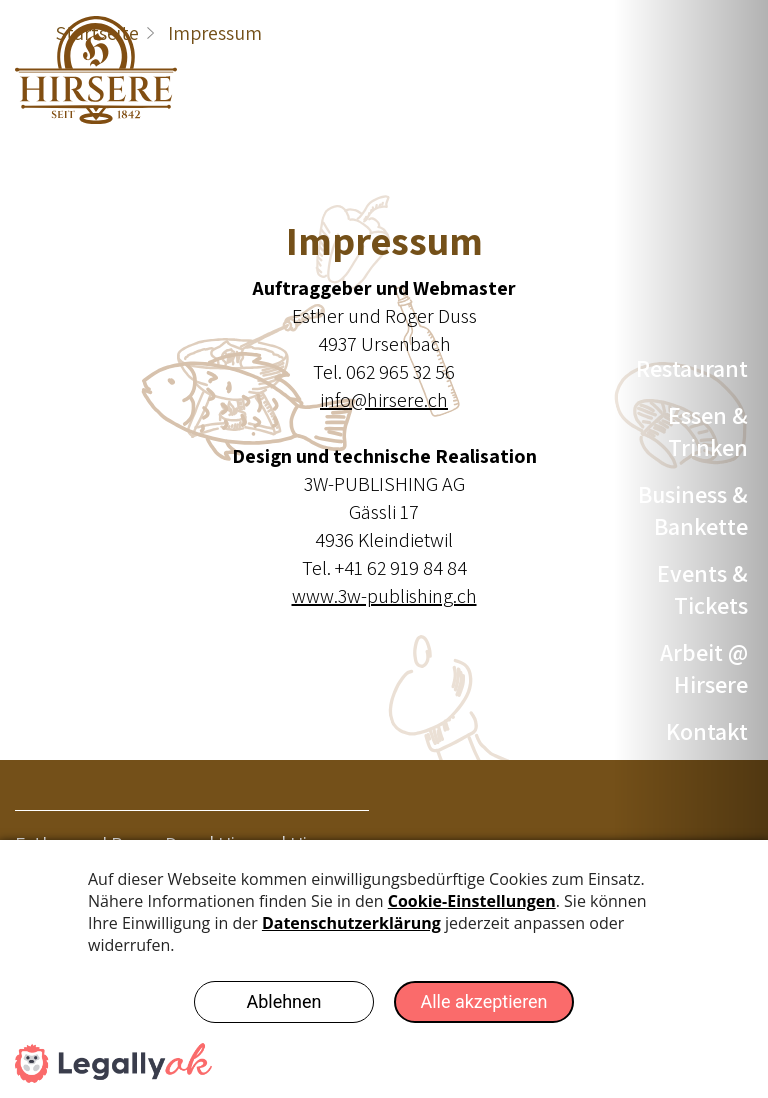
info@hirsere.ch (384, 400)
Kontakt (707, 731)
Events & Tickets (702, 589)
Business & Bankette (693, 510)
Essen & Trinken (708, 431)
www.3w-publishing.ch (384, 596)
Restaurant (692, 368)
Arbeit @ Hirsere (704, 668)
